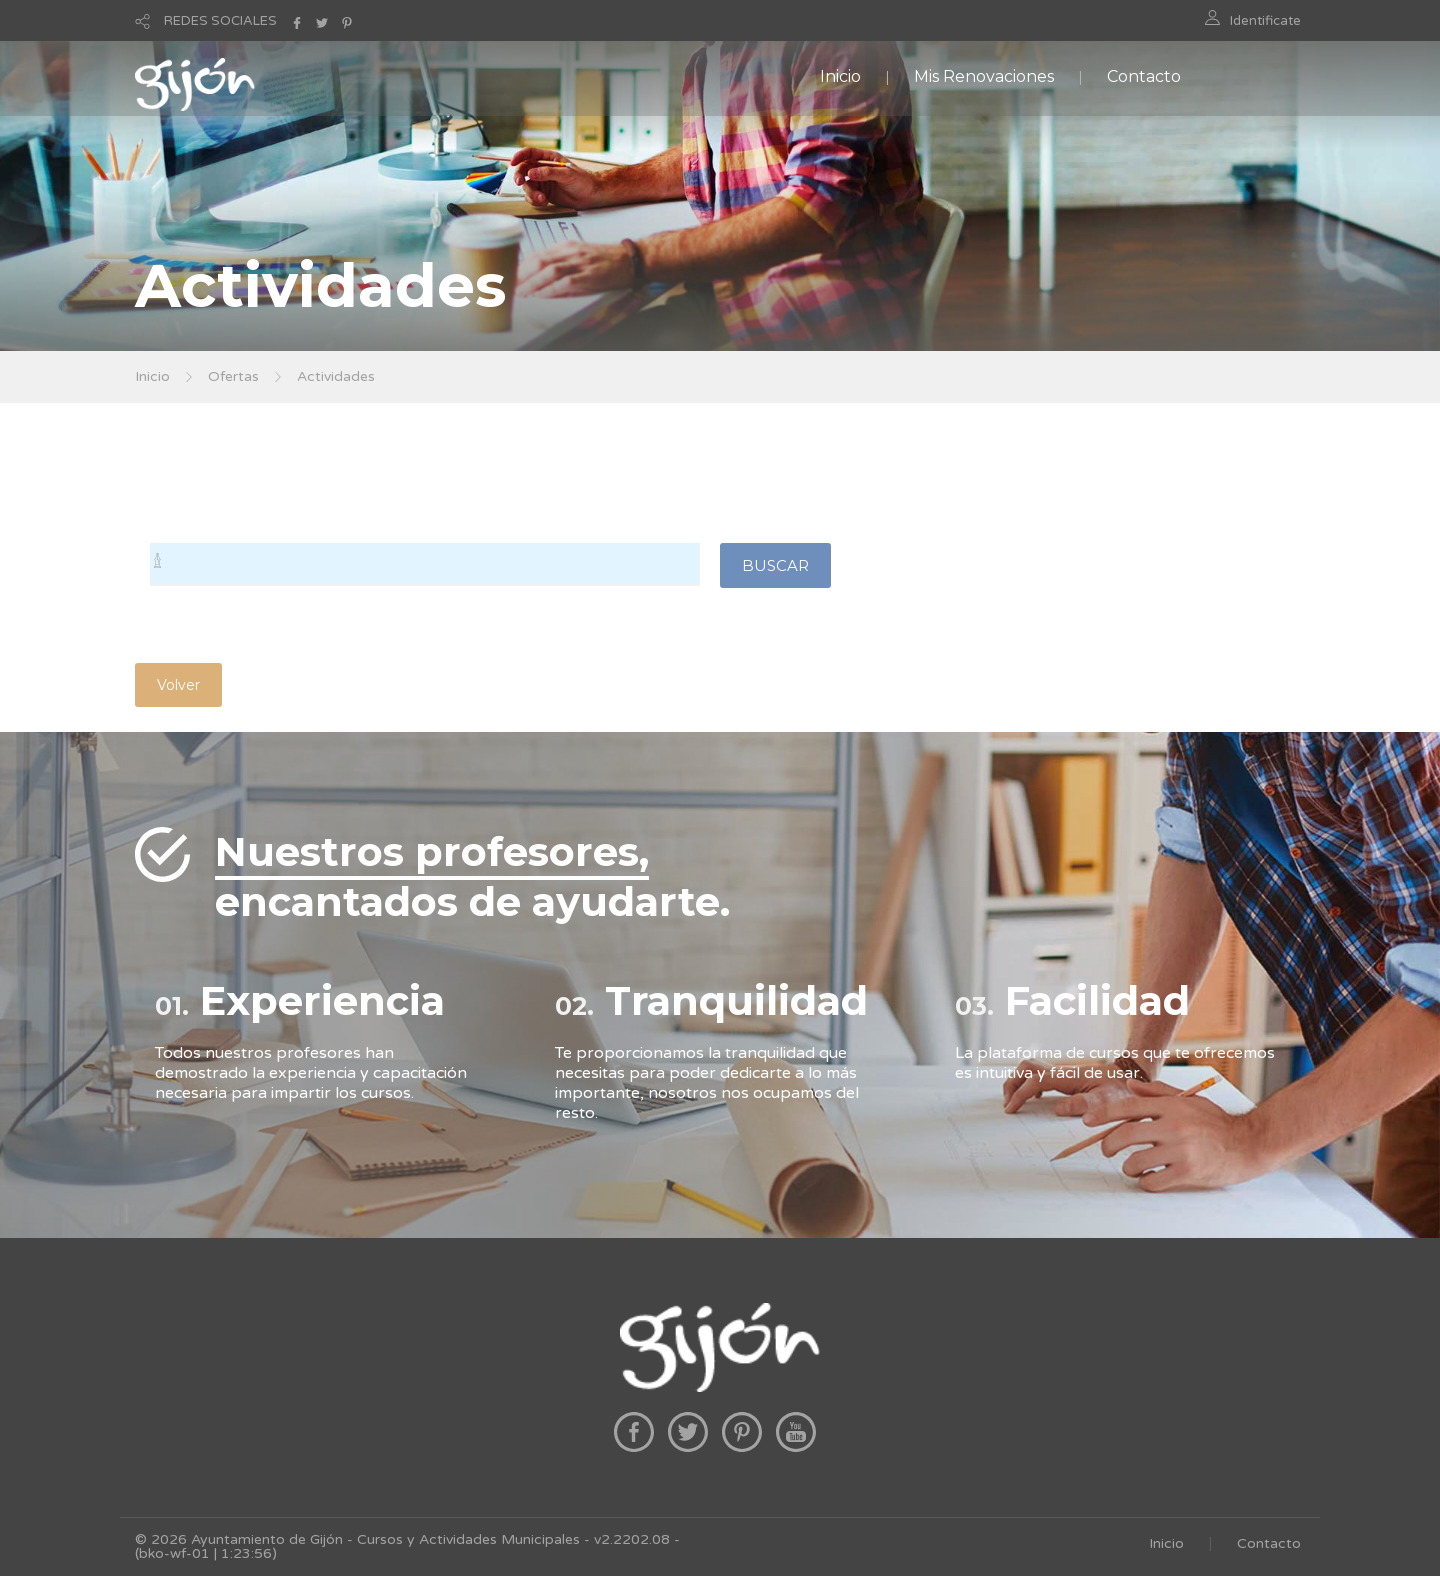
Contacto (1144, 76)
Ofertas (233, 376)
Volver (178, 685)
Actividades (336, 376)
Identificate (1265, 21)
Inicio (840, 76)
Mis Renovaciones (984, 76)
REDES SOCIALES (220, 21)
